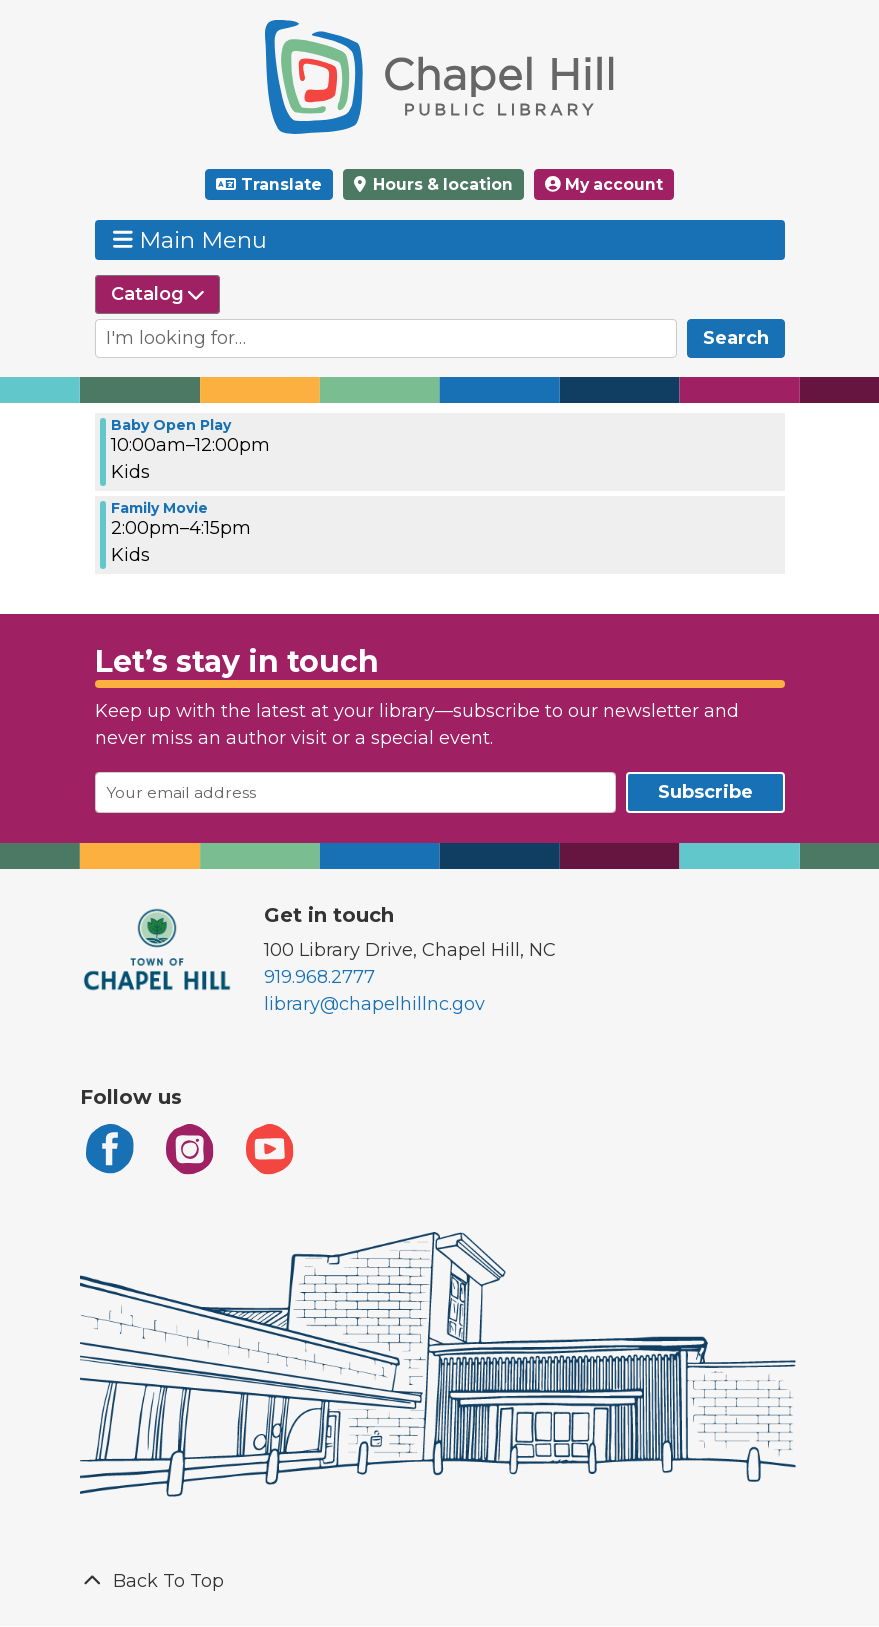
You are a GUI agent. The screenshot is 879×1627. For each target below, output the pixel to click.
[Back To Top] (440, 1581)
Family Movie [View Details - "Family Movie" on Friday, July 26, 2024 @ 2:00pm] (159, 508)
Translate (281, 184)
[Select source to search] (157, 294)
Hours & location (441, 184)
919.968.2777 (319, 977)
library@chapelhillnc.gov (374, 1004)
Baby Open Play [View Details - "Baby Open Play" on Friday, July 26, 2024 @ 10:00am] (171, 425)
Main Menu (190, 239)
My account (604, 184)
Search (736, 338)
